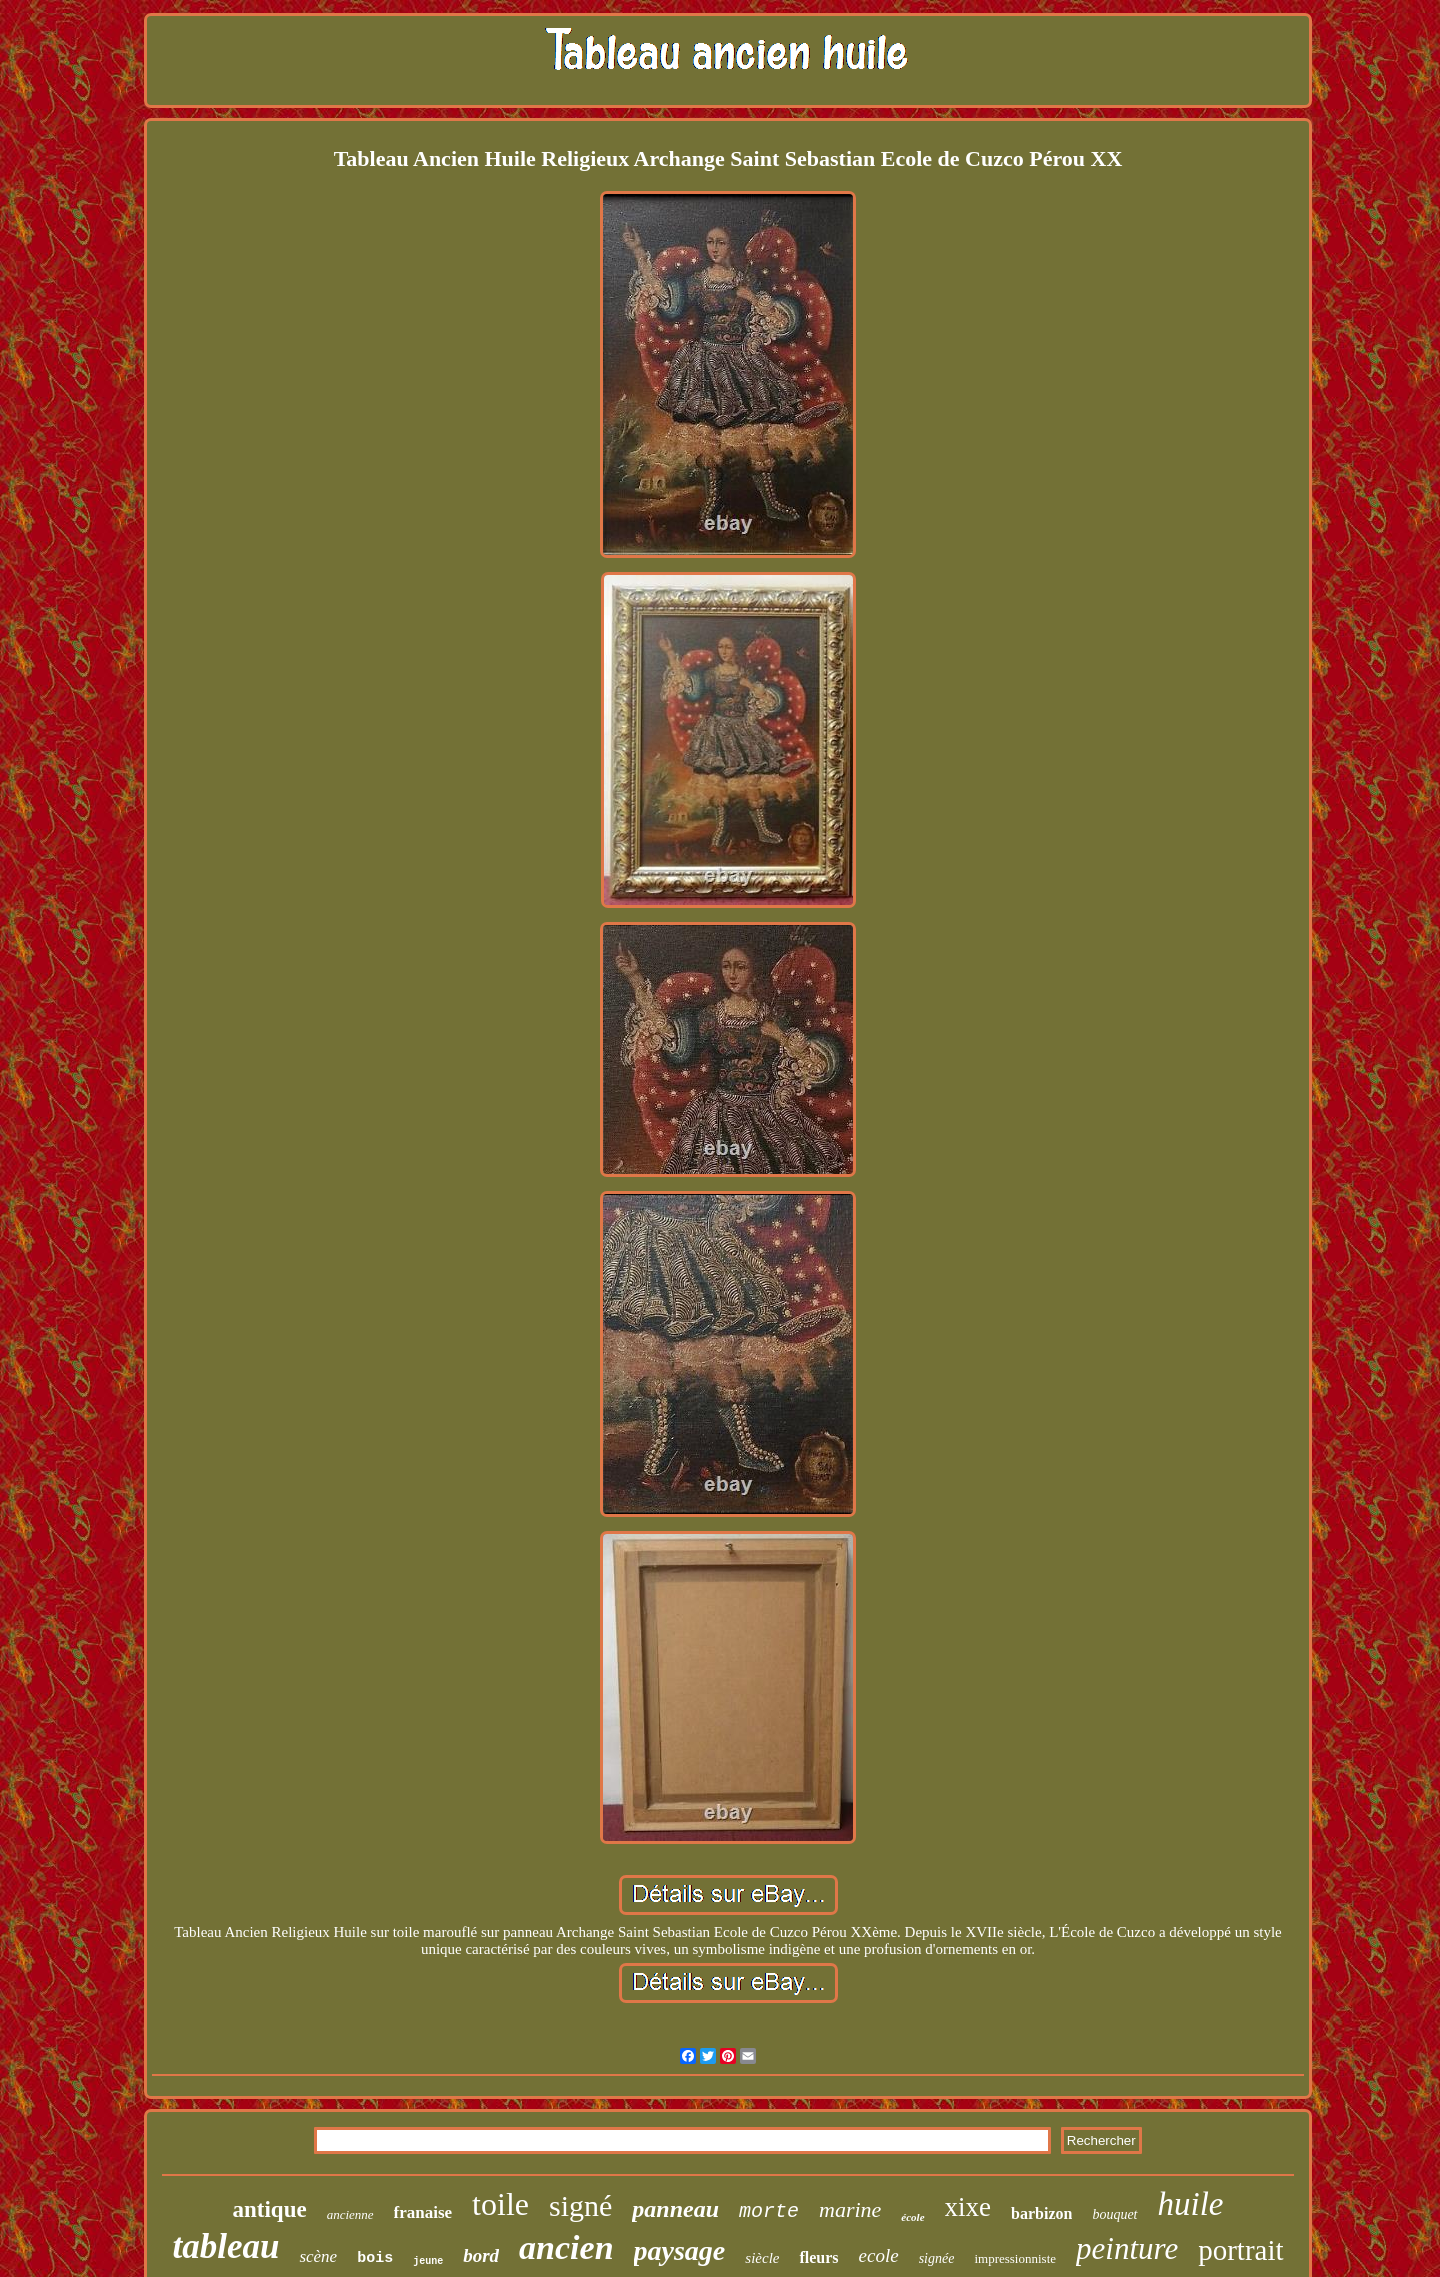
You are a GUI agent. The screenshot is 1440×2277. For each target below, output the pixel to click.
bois (375, 2258)
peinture (1127, 2248)
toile (500, 2204)
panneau (675, 2209)
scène (318, 2256)
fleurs (818, 2257)
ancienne (350, 2214)
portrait (1240, 2250)
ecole (879, 2255)
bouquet (1114, 2214)
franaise (423, 2212)
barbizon (1041, 2213)
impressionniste (1015, 2258)
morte (769, 2211)
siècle (762, 2258)
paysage (680, 2250)
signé (580, 2205)
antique (270, 2209)
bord (481, 2255)
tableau (225, 2246)
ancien (566, 2247)
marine (850, 2209)
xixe (968, 2207)
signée (937, 2258)
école (912, 2217)
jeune (428, 2261)
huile (1191, 2204)
